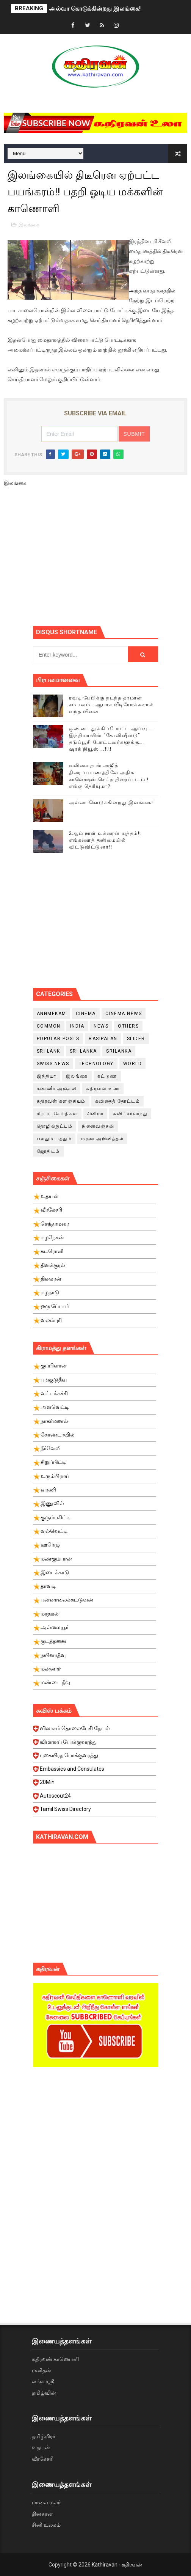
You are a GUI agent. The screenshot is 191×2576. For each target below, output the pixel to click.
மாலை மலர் (46, 2502)
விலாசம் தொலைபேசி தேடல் (94, 1730)
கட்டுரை (107, 1076)
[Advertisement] (112, 559)
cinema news (123, 1013)
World (132, 1063)
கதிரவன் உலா (103, 1088)
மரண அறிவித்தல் (102, 1138)
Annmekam (51, 1013)
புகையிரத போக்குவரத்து (94, 1757)
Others (128, 1026)
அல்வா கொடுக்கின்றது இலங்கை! (95, 8)
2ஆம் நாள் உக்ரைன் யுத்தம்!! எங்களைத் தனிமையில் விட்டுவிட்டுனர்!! (105, 840)
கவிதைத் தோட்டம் (117, 1101)
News (101, 1026)
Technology (96, 1063)
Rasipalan (103, 1038)
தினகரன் (42, 2514)
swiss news (53, 1063)
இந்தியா (46, 1076)
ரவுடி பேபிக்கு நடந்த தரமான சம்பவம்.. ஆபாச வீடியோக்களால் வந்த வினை (111, 704)
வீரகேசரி (42, 2459)
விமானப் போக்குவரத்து (94, 1744)
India (77, 1026)
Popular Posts (58, 1038)
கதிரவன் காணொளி (55, 2359)
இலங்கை (29, 225)
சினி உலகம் (46, 2525)
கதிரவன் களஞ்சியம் (61, 1101)
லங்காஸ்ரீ (43, 2381)
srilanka (119, 1051)
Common (49, 1026)
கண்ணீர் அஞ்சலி (57, 1088)
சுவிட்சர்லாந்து (130, 1113)
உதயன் (41, 2447)
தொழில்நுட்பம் (55, 1126)
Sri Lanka (83, 1051)
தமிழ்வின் (44, 2393)
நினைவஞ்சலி (98, 1126)
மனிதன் (41, 2370)
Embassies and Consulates (94, 1771)
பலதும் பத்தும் (54, 1138)
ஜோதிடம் (48, 1151)
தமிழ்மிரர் (43, 2436)
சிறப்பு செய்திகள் (57, 1113)
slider (136, 1038)
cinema (86, 1013)
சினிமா (95, 1113)
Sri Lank (48, 1051)
